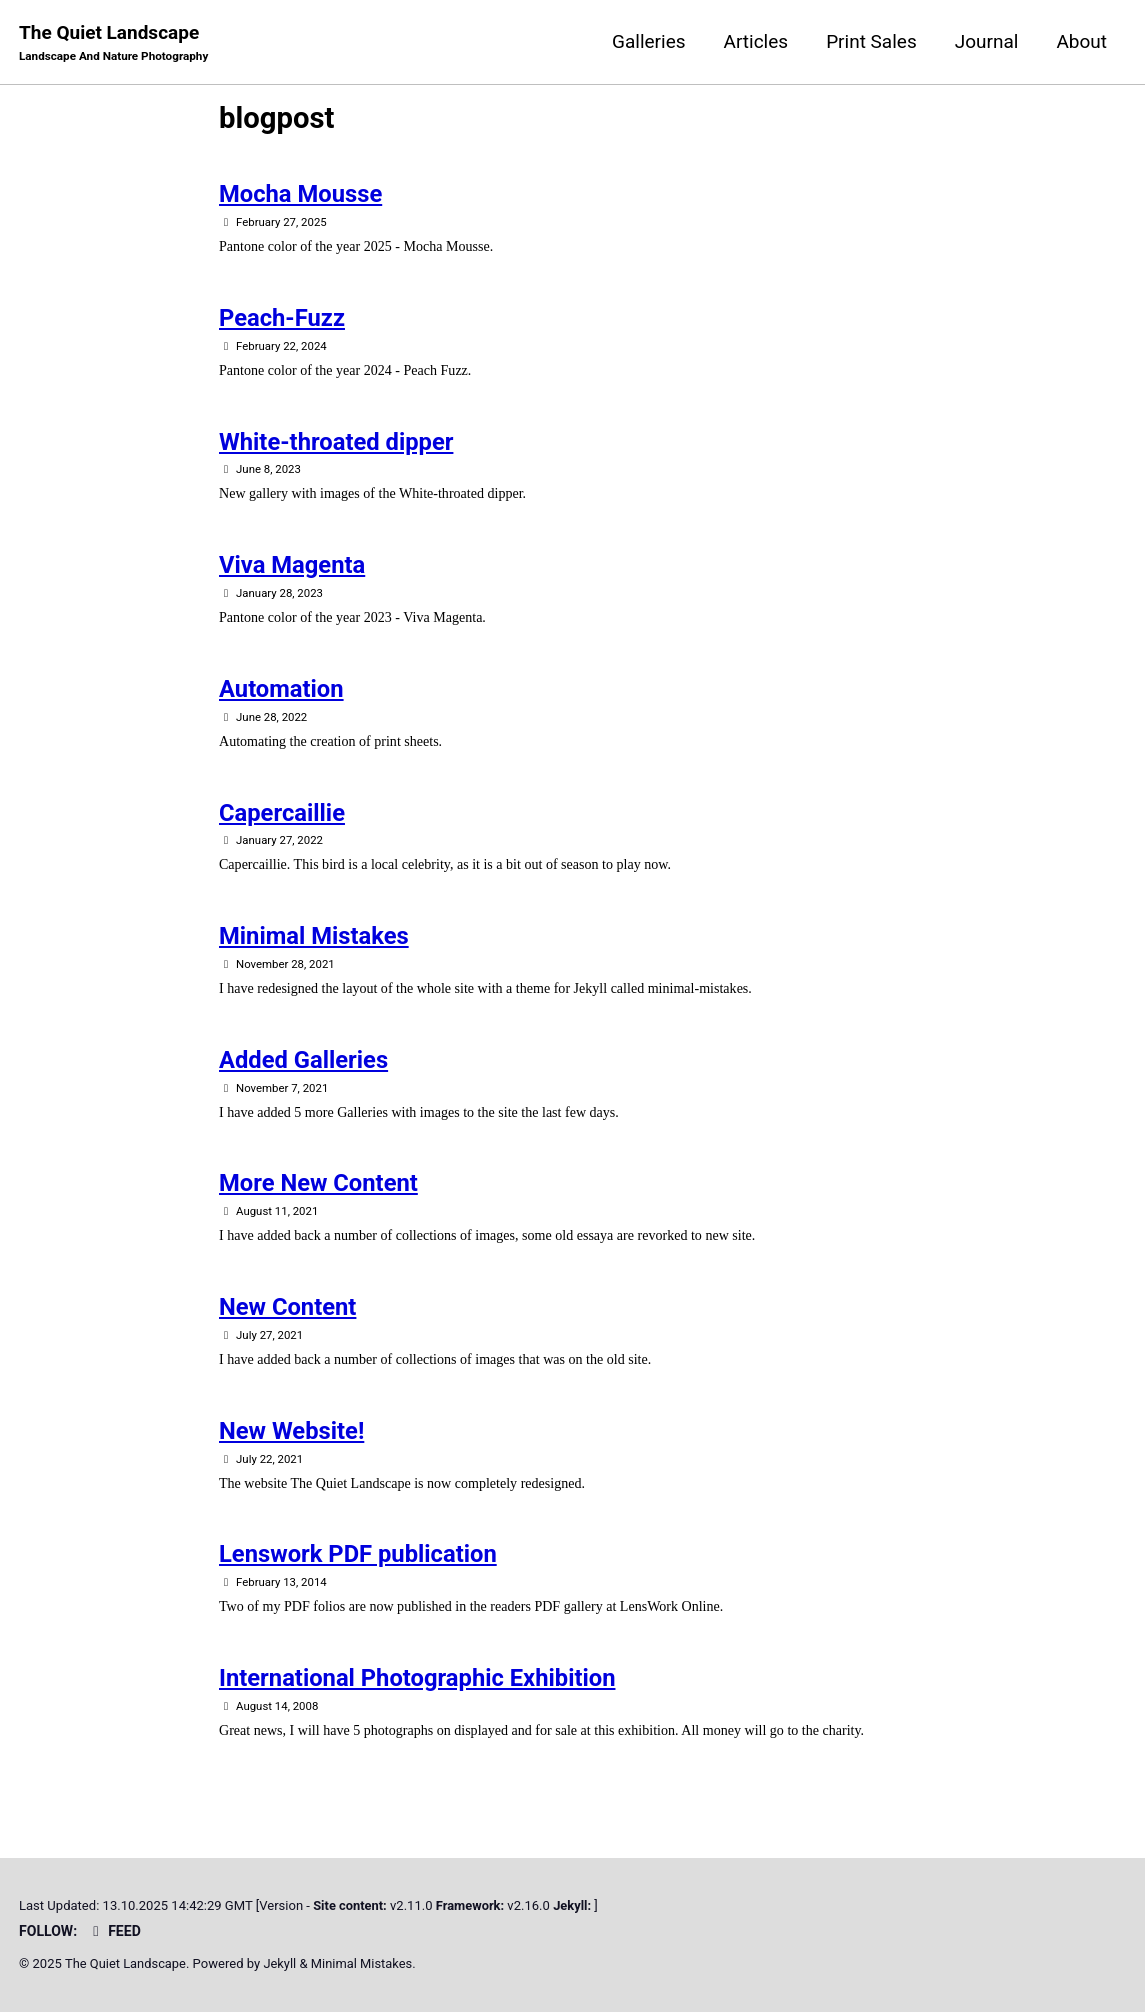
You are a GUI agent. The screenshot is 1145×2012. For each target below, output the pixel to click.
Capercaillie (282, 815)
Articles (756, 41)
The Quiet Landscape (115, 43)
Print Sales (871, 41)
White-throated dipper (336, 443)
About (1081, 41)
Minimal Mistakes (314, 939)
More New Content (318, 1187)
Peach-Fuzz (282, 319)
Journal (987, 41)
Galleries (649, 41)
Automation (281, 691)
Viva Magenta (292, 567)
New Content (287, 1311)
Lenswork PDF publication (358, 1559)
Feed (115, 1931)
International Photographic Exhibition (417, 1683)
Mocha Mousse (300, 196)
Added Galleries (303, 1063)
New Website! (291, 1435)
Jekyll (281, 1964)
